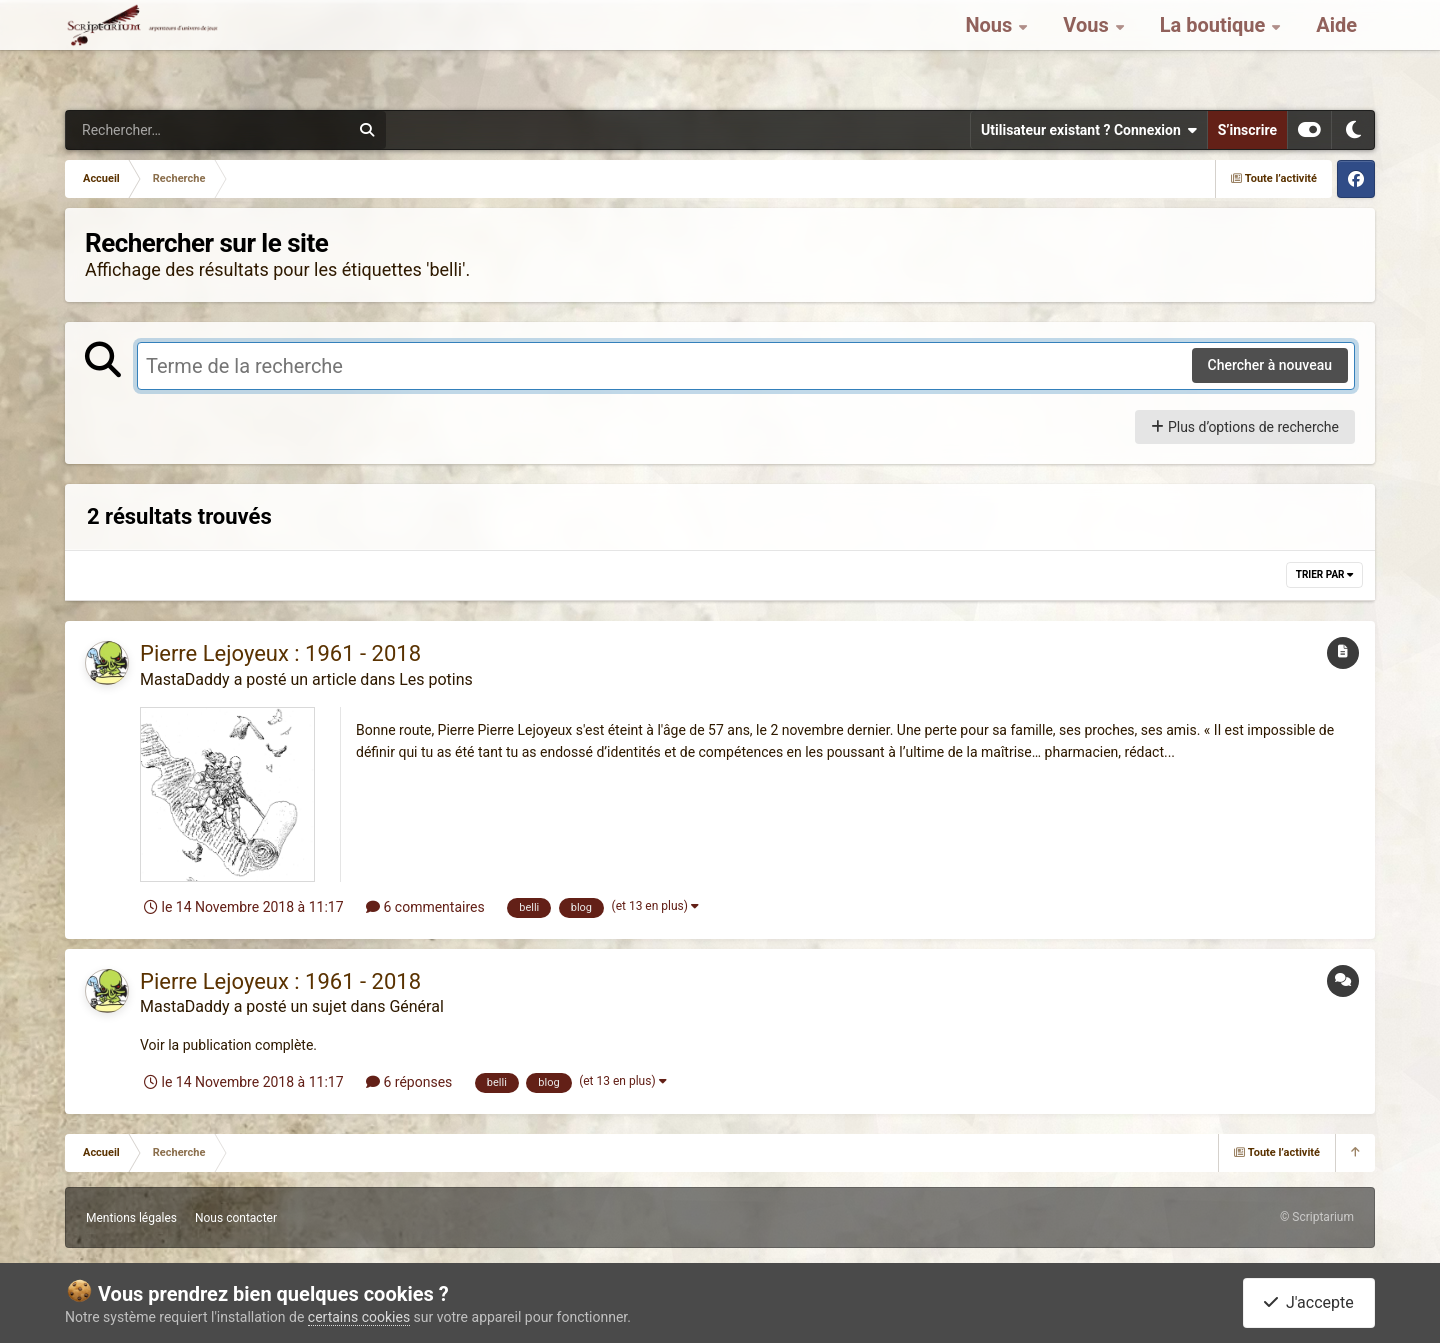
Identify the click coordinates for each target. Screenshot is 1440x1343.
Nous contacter (236, 1218)
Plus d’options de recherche (1245, 427)
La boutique (1215, 50)
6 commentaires (425, 907)
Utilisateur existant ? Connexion (1089, 130)
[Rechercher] (153, 130)
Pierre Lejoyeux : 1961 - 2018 (280, 653)
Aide (1336, 50)
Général (416, 1006)
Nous (991, 50)
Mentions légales (131, 1218)
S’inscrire (1247, 130)
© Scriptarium (1317, 1217)
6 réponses (409, 1082)
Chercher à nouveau (1270, 365)
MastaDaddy (185, 679)
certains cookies (359, 1317)
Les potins (436, 679)
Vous (1088, 50)
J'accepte (1309, 1302)
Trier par (1324, 574)
